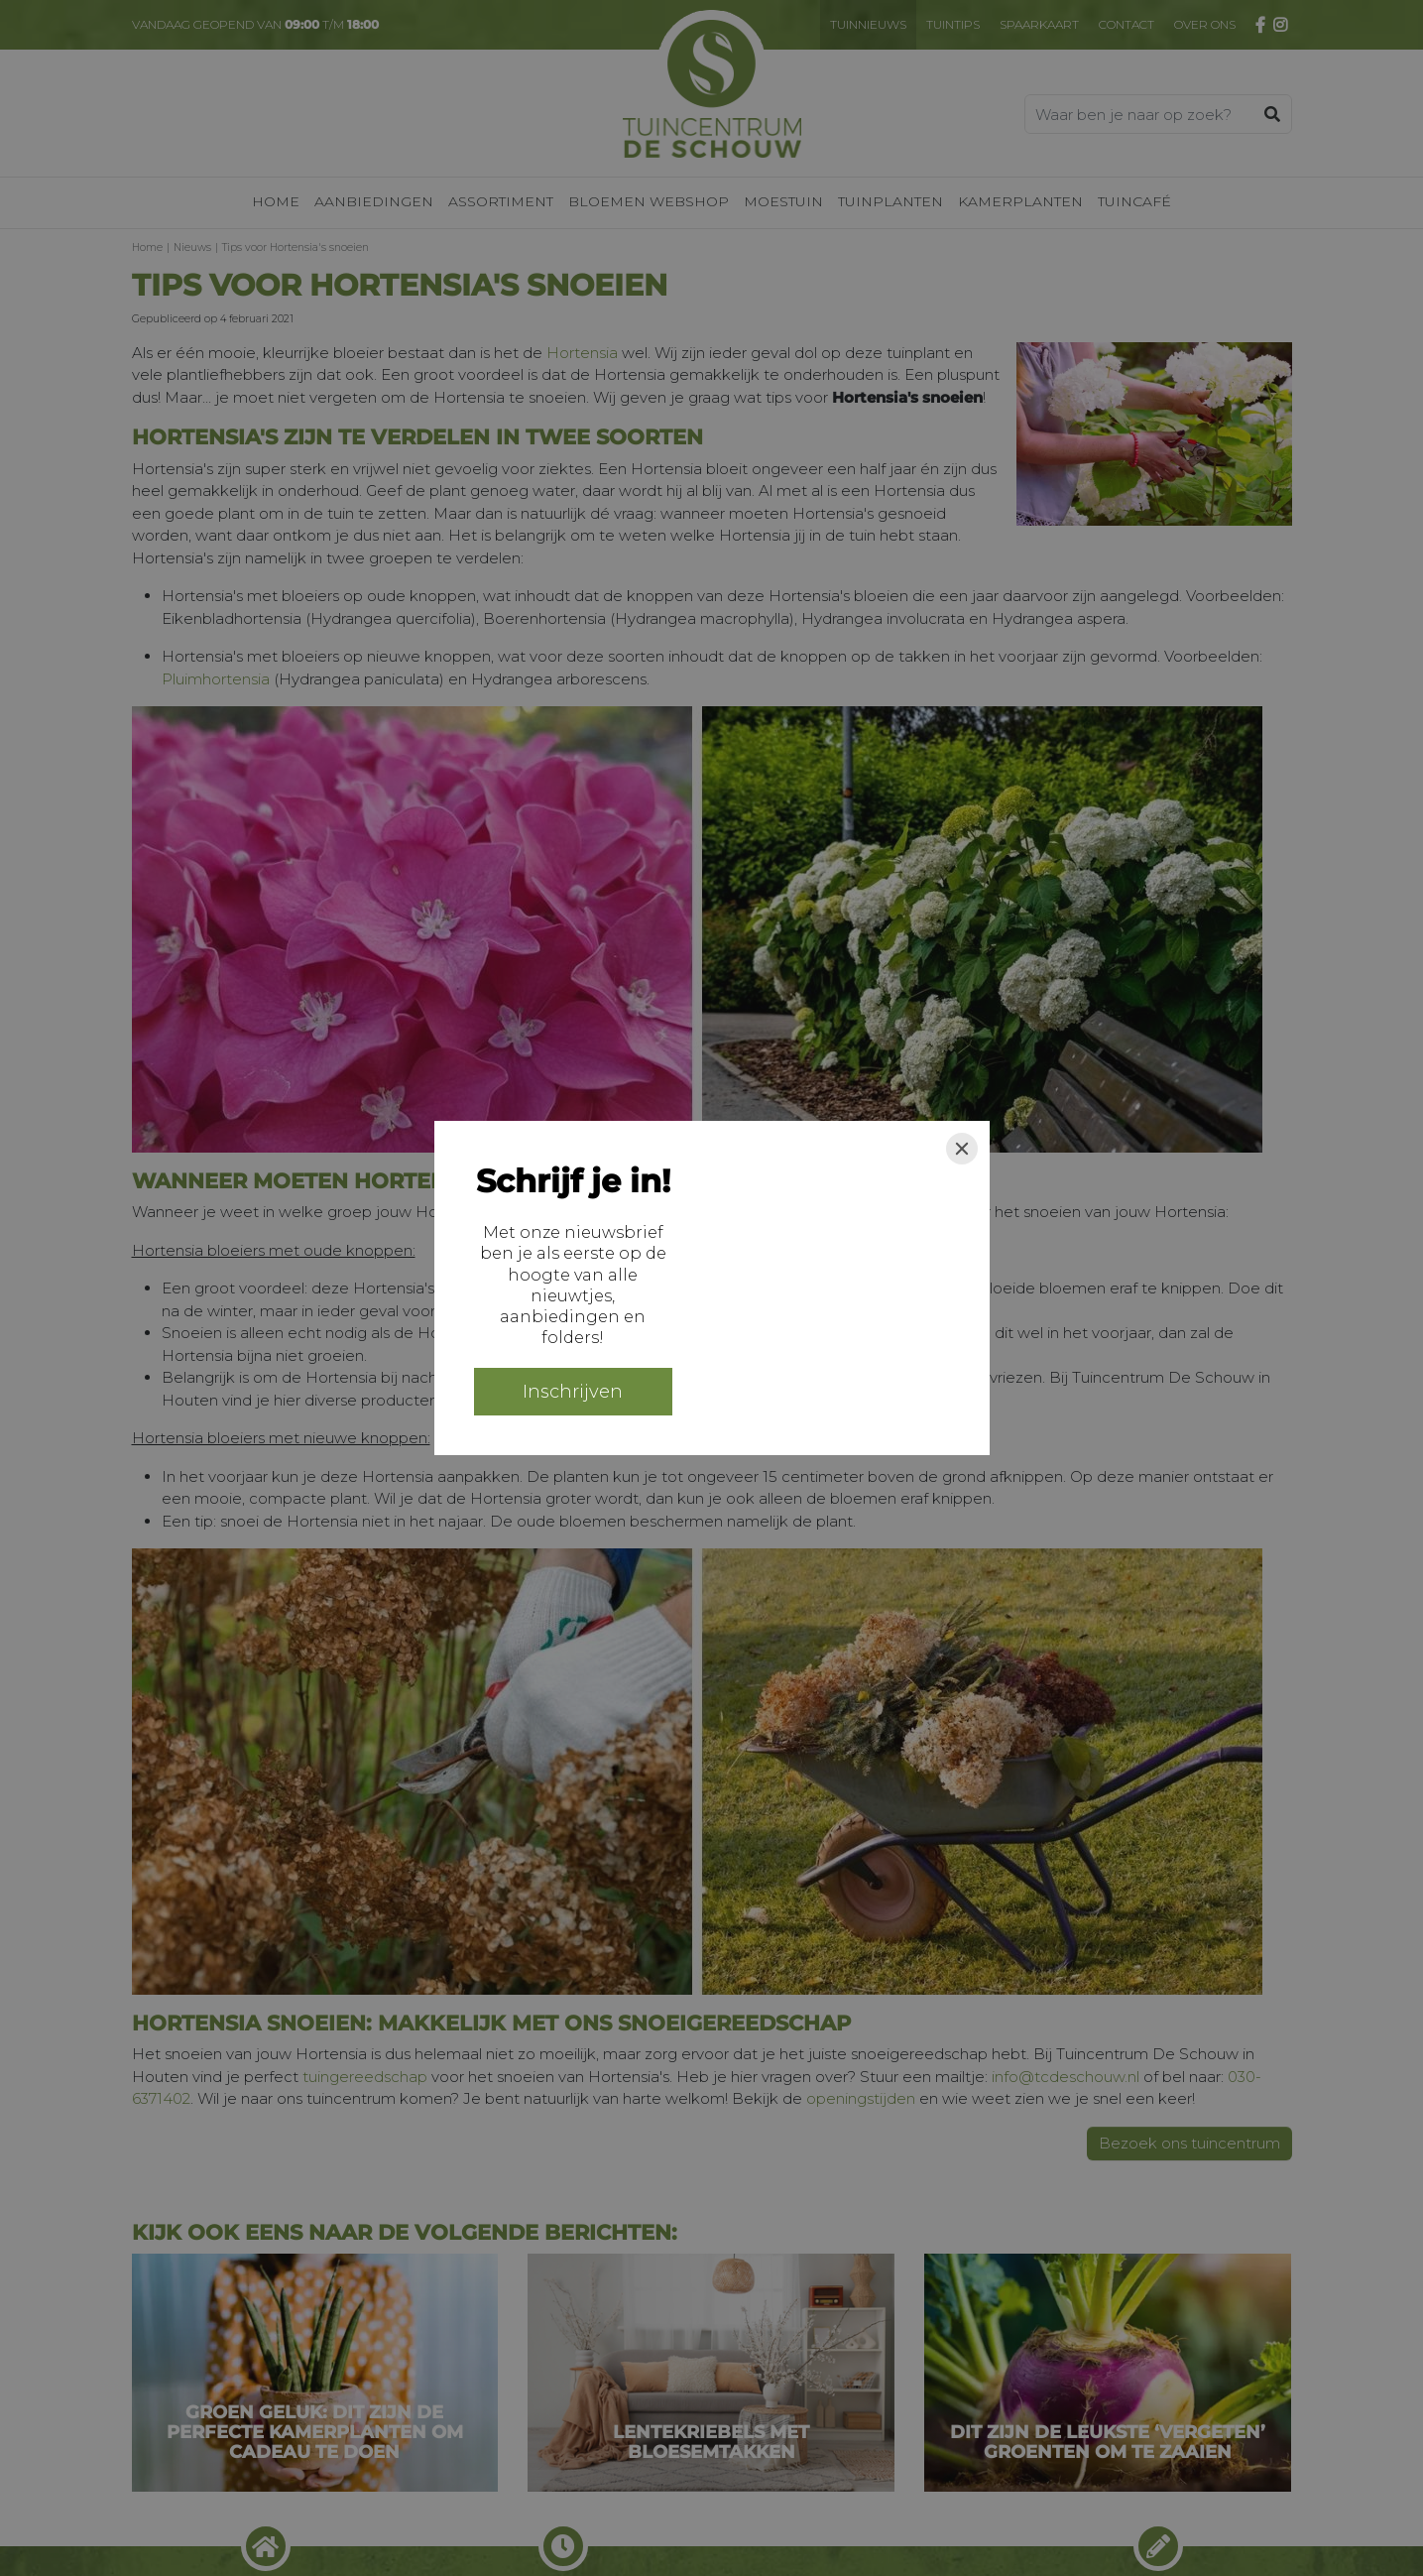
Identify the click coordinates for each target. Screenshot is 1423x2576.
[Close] (962, 1149)
